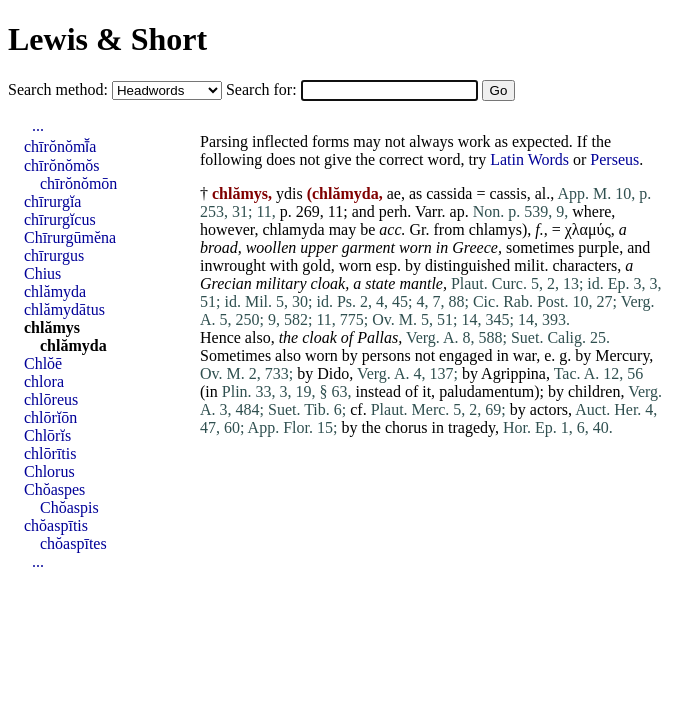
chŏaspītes (73, 543)
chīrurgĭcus (60, 219)
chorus (406, 427)
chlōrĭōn (50, 417)
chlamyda (293, 229)
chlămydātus (64, 309)
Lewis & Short (107, 39)
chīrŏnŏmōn (78, 183)
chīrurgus (54, 255)
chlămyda (55, 291)
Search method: (60, 89)
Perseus (614, 159)
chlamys (495, 229)
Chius (42, 273)
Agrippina (513, 373)
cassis (507, 193)
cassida (449, 193)
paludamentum (486, 391)
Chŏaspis (69, 507)
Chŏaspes (54, 489)
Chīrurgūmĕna (70, 237)
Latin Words (529, 159)
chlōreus (51, 399)
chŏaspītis (56, 525)
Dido (333, 373)
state (380, 283)
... (38, 125)
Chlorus (49, 471)
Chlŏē (43, 363)
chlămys (52, 327)
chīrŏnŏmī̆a (60, 146)
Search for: (263, 89)
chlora (44, 381)
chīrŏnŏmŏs (62, 165)
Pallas (377, 337)
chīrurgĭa (52, 201)
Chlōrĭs (47, 435)
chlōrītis (50, 453)
